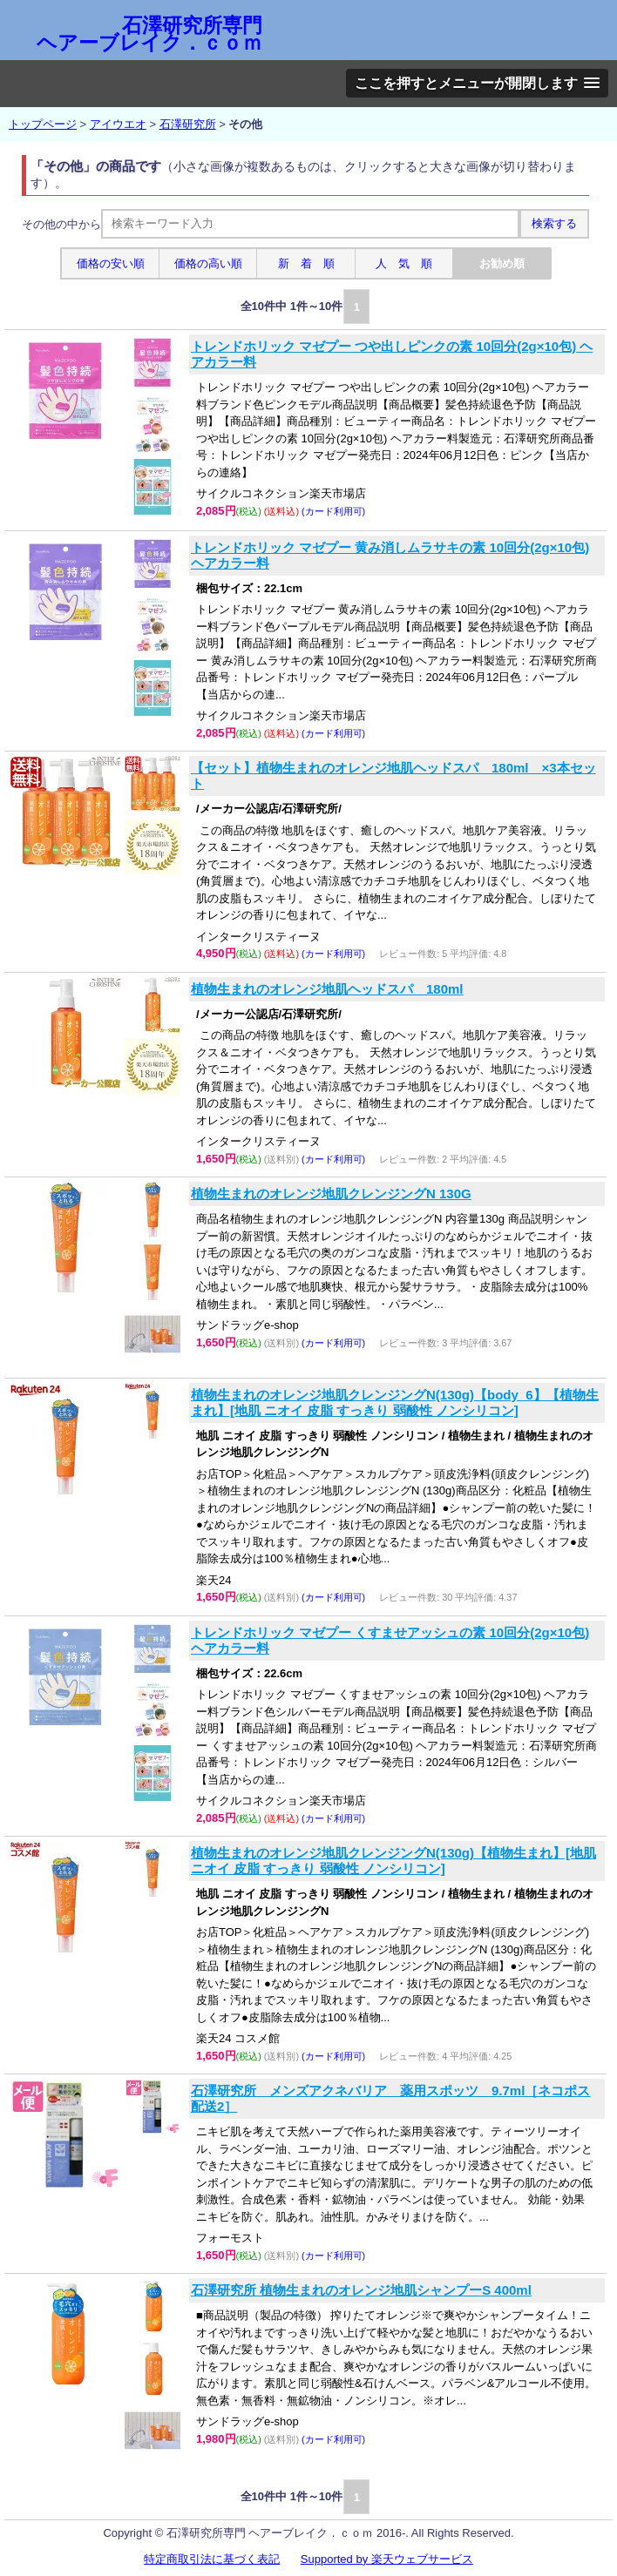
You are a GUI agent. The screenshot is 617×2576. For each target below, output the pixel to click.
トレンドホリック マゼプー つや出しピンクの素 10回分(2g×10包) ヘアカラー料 (392, 354)
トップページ (43, 124)
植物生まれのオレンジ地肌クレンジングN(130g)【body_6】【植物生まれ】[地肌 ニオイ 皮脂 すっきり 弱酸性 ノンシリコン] (395, 1402)
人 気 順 (404, 263)
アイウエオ (118, 124)
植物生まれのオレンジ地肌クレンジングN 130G (331, 1193)
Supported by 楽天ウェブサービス (387, 2559)
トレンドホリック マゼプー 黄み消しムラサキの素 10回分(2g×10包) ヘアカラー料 (390, 555)
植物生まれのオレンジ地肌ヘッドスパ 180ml (327, 988)
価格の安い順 (111, 263)
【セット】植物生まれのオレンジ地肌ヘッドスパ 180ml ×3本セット (393, 775)
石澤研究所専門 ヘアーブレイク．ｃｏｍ (149, 34)
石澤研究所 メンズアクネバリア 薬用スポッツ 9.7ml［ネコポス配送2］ (390, 2098)
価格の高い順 (208, 263)
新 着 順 (306, 263)
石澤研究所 (187, 124)
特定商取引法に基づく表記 (212, 2559)
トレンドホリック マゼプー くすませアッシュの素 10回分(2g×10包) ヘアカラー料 (390, 1640)
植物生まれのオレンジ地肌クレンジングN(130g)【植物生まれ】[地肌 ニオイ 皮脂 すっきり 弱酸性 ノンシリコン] (393, 1860)
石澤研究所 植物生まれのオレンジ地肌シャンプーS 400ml (361, 2290)
